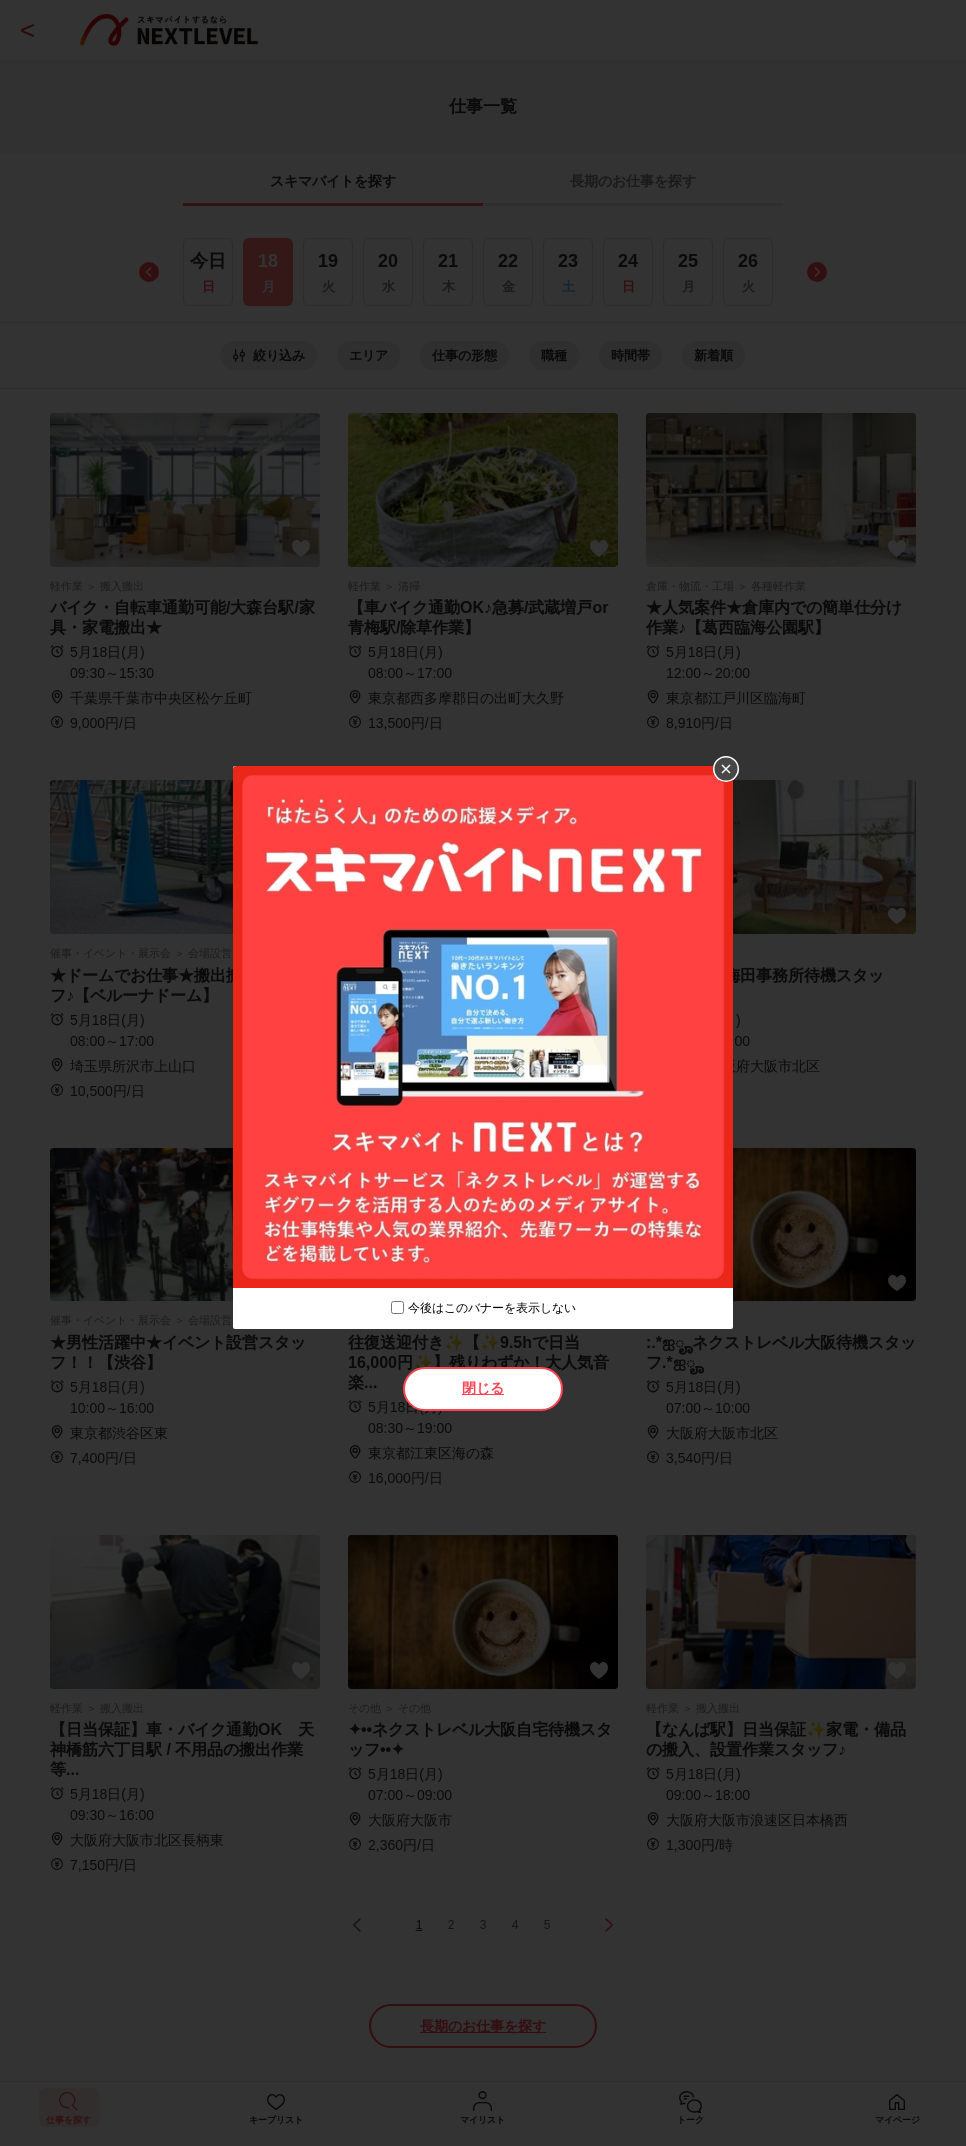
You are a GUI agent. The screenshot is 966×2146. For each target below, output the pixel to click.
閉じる (483, 1388)
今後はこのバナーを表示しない (492, 1308)
